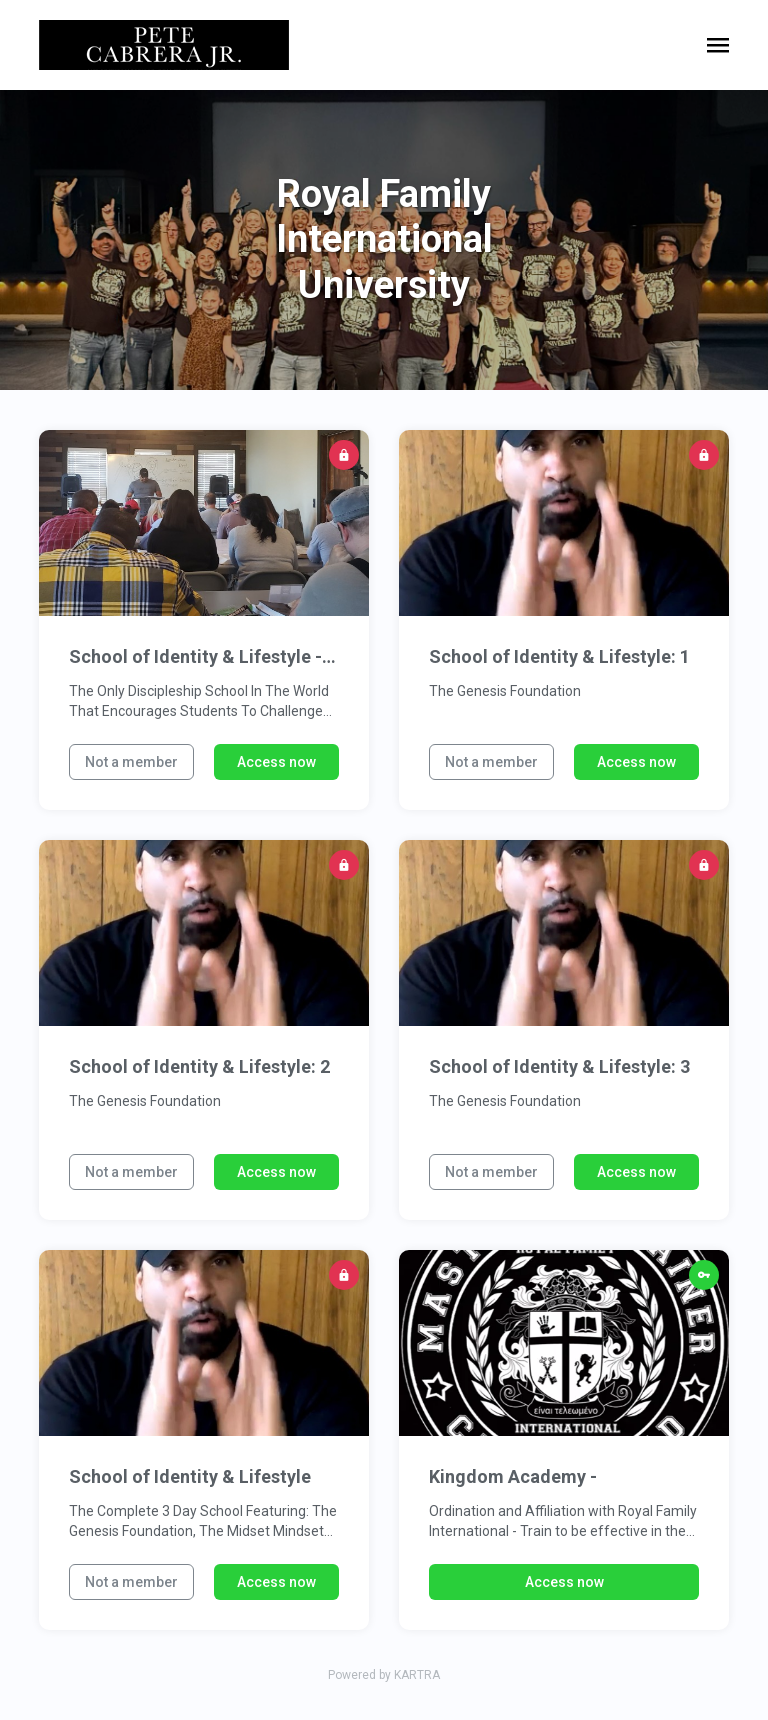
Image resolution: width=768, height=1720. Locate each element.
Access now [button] (276, 762)
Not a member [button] (131, 762)
